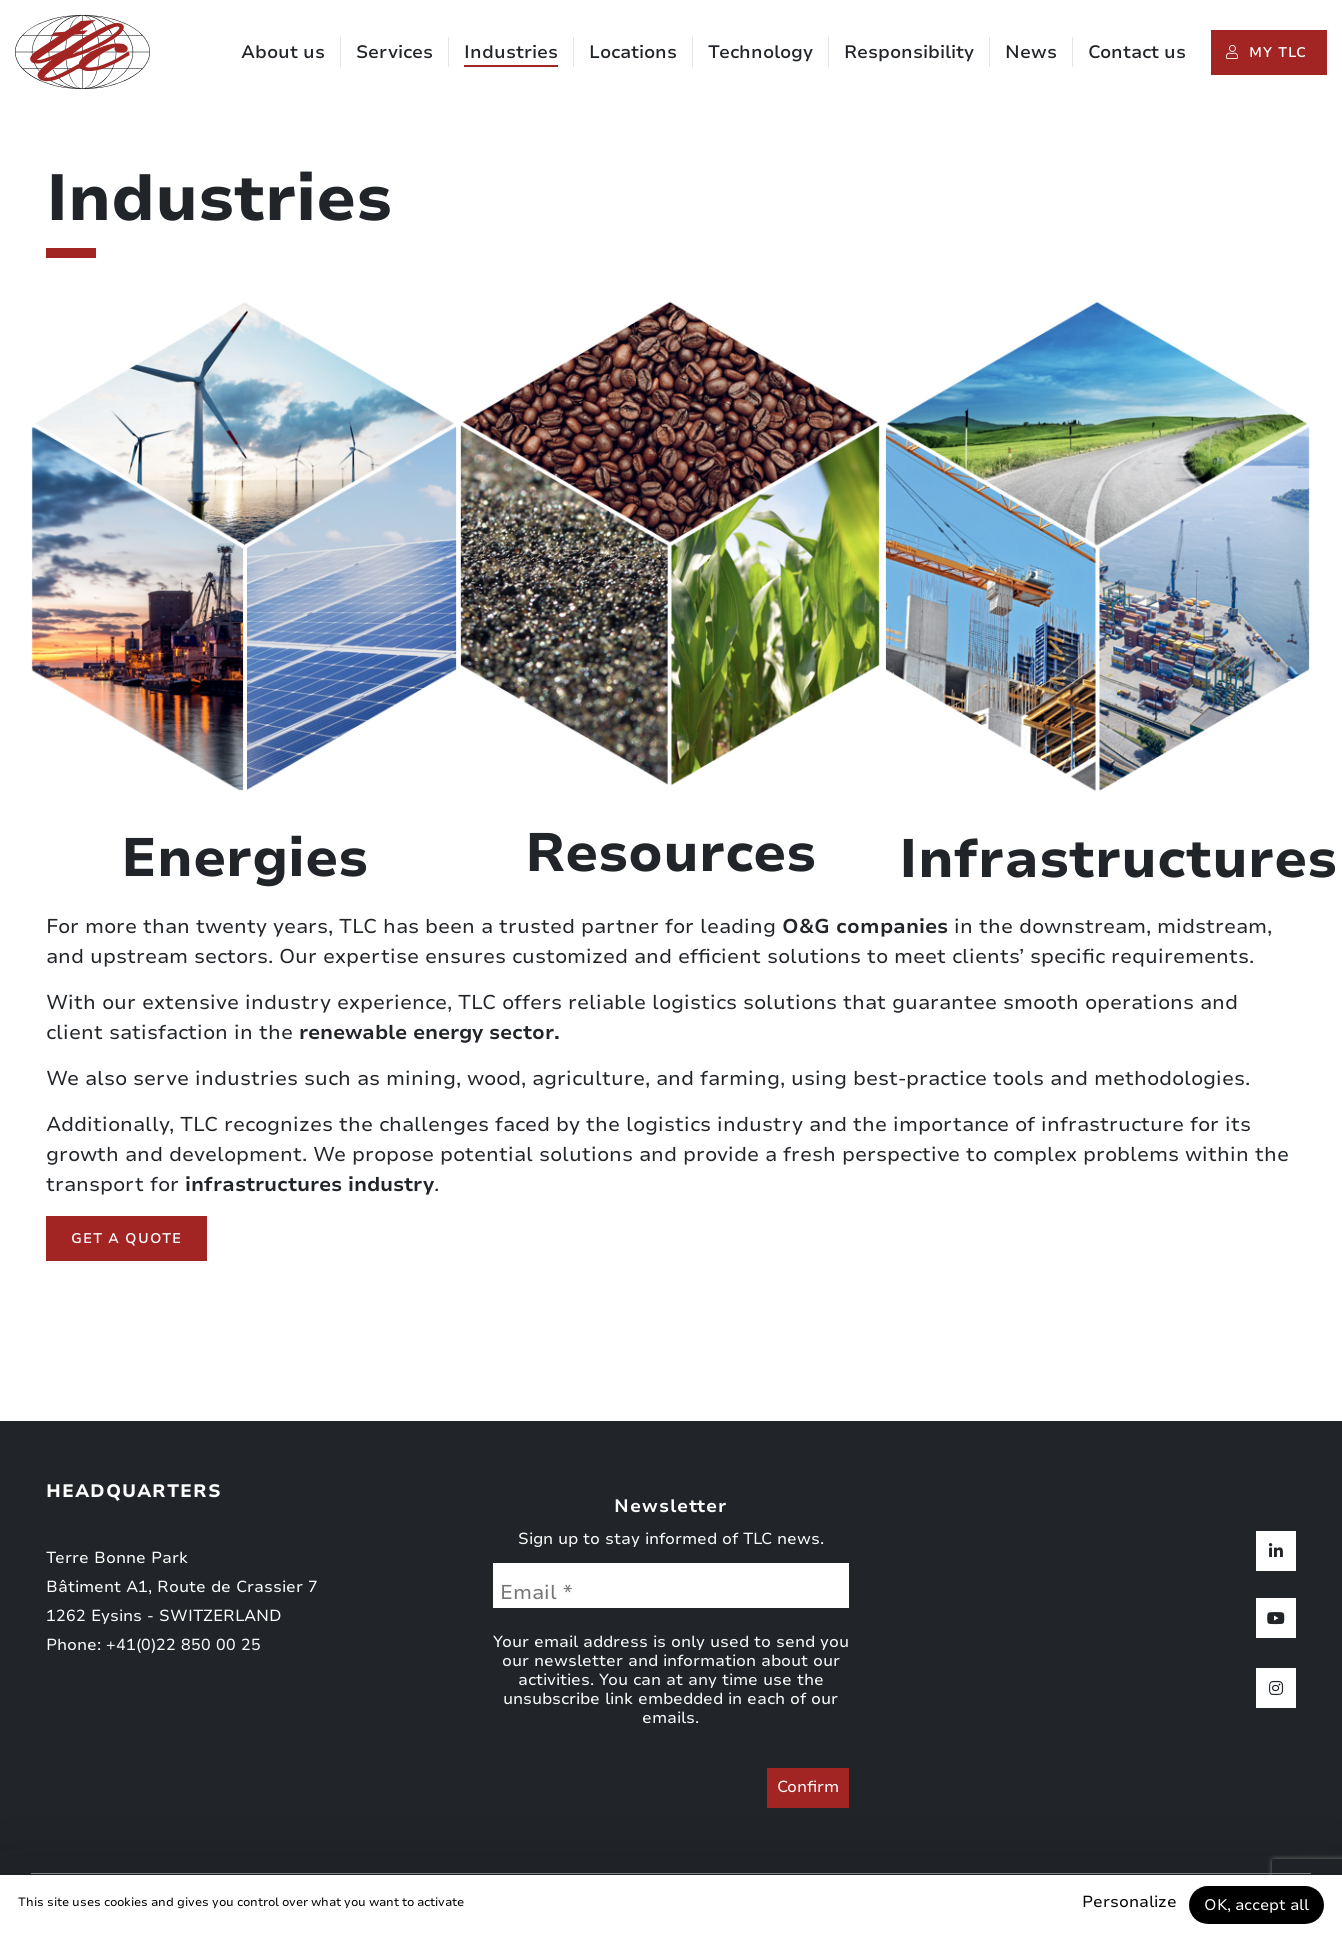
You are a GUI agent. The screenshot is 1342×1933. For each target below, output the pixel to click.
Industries (511, 53)
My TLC (1278, 53)
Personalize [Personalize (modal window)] (1120, 1902)
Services (394, 53)
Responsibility (909, 53)
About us (283, 53)
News (1031, 53)
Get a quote (126, 1238)
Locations (633, 53)
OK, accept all (1253, 1904)
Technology (760, 53)
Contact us (1137, 53)
